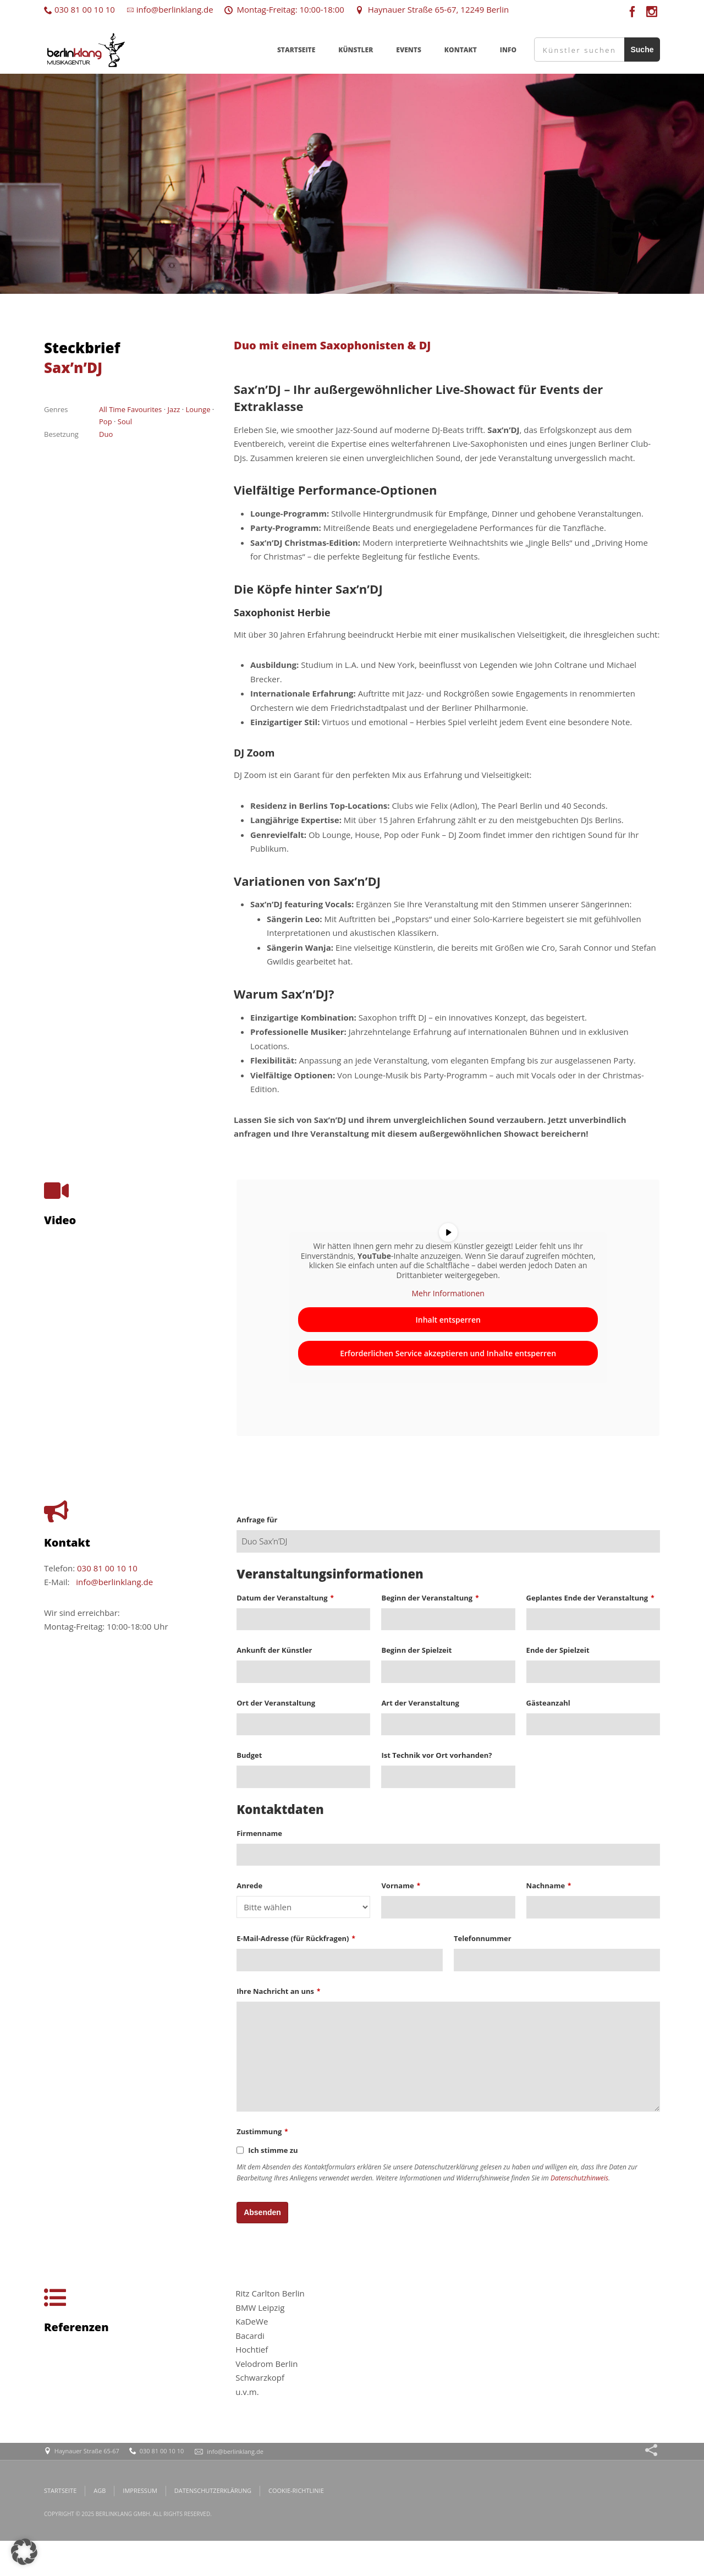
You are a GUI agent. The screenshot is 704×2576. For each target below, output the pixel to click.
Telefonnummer (483, 1938)
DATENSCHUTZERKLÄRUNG (212, 2490)
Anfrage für (257, 1520)
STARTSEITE (296, 49)
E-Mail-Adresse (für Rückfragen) (296, 1938)
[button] (24, 2552)
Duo (106, 434)
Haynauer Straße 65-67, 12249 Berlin (432, 9)
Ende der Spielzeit (558, 1650)
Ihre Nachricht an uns (278, 1991)
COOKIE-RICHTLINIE (296, 2490)
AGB (100, 2490)
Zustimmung (262, 2131)
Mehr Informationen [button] (448, 1293)
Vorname (400, 1885)
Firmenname (259, 1833)
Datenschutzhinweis (579, 2178)
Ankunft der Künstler (274, 1650)
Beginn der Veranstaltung (430, 1598)
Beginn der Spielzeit (416, 1650)
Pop (105, 421)
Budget (249, 1755)
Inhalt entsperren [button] (448, 1319)
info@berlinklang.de (169, 9)
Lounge (198, 409)
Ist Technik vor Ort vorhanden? (436, 1755)
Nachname (548, 1885)
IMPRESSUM (140, 2490)
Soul (125, 421)
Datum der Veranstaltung (285, 1598)
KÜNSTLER (355, 49)
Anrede (249, 1885)
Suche (641, 49)
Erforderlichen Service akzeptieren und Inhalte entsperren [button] (448, 1352)
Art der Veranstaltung (420, 1703)
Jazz (173, 409)
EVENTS (408, 49)
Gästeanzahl (548, 1703)
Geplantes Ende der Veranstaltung (590, 1598)
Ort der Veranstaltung (276, 1703)
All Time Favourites (130, 409)
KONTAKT (460, 49)
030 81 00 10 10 (79, 9)
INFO (508, 49)
